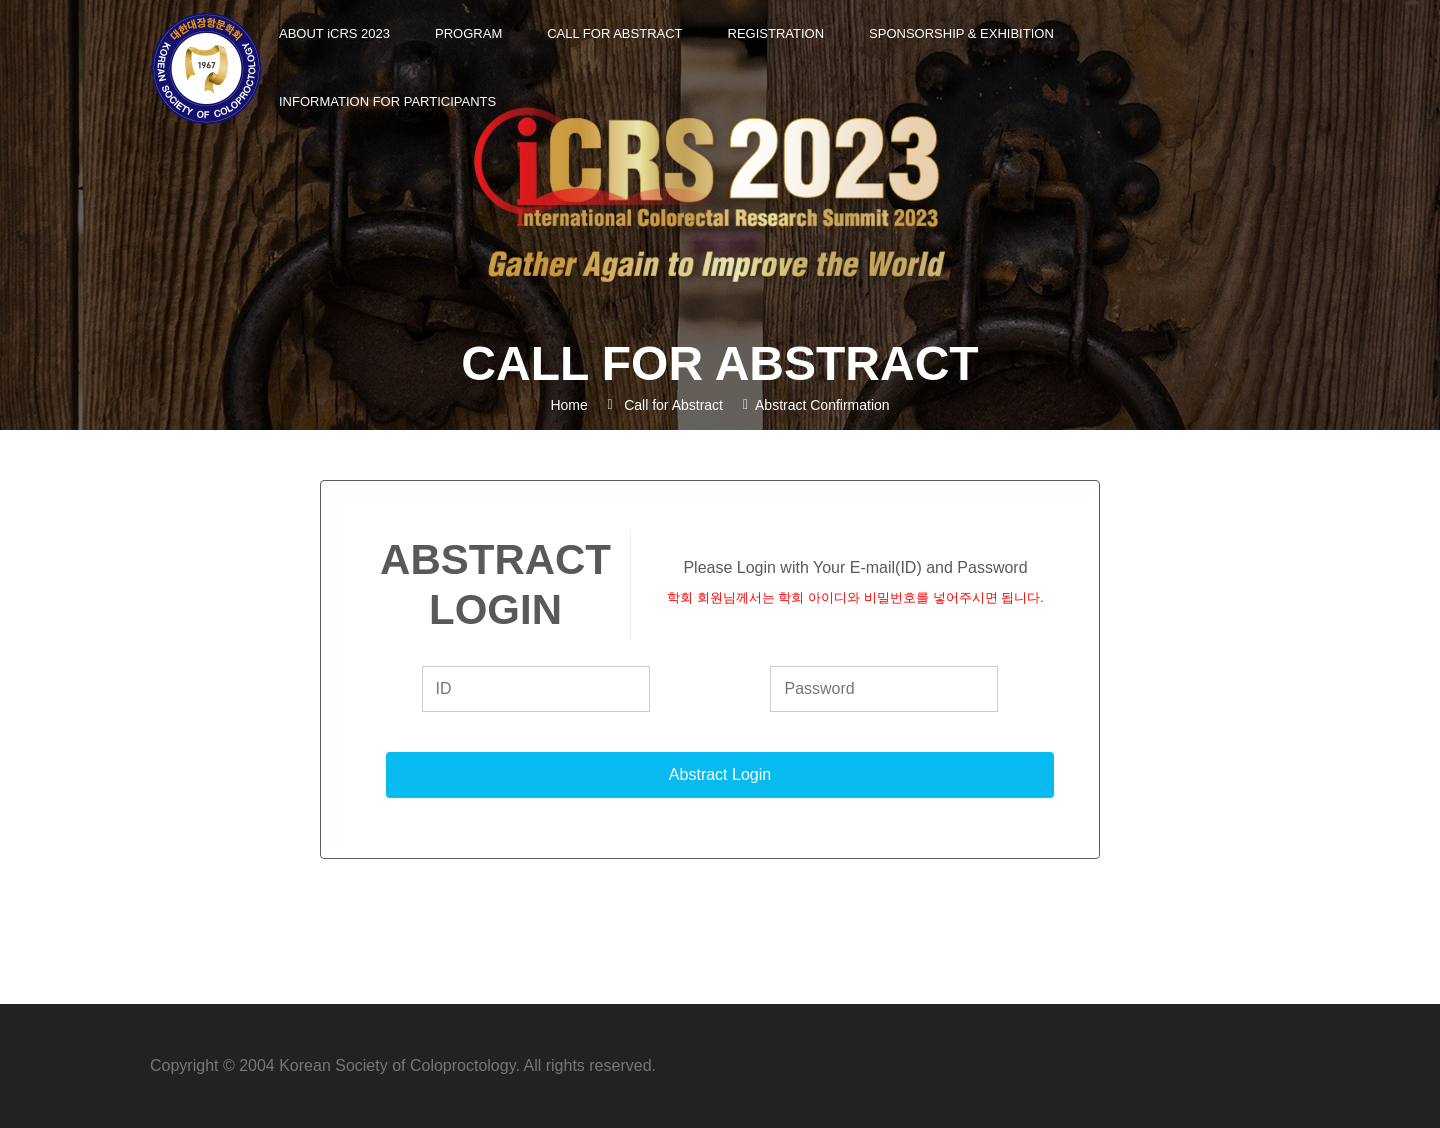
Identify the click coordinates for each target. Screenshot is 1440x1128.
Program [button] (468, 33)
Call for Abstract (673, 405)
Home (568, 405)
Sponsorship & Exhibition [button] (961, 33)
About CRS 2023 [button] (334, 33)
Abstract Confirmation (822, 405)
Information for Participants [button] (387, 101)
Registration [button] (776, 33)
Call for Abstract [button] (614, 33)
